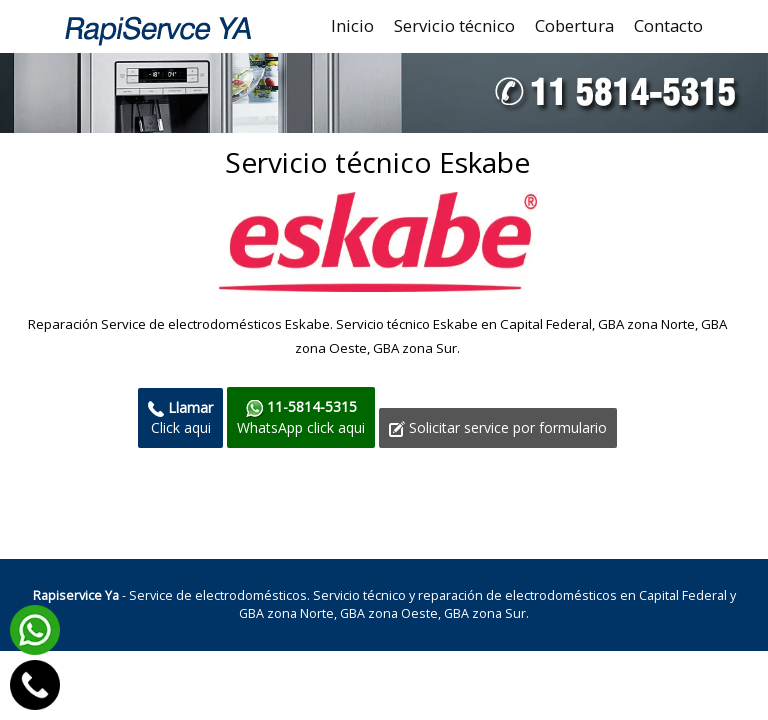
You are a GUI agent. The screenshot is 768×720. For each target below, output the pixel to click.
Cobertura (574, 25)
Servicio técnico (454, 25)
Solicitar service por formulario (498, 427)
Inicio (352, 25)
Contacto (668, 25)
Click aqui (180, 417)
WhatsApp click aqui (301, 416)
